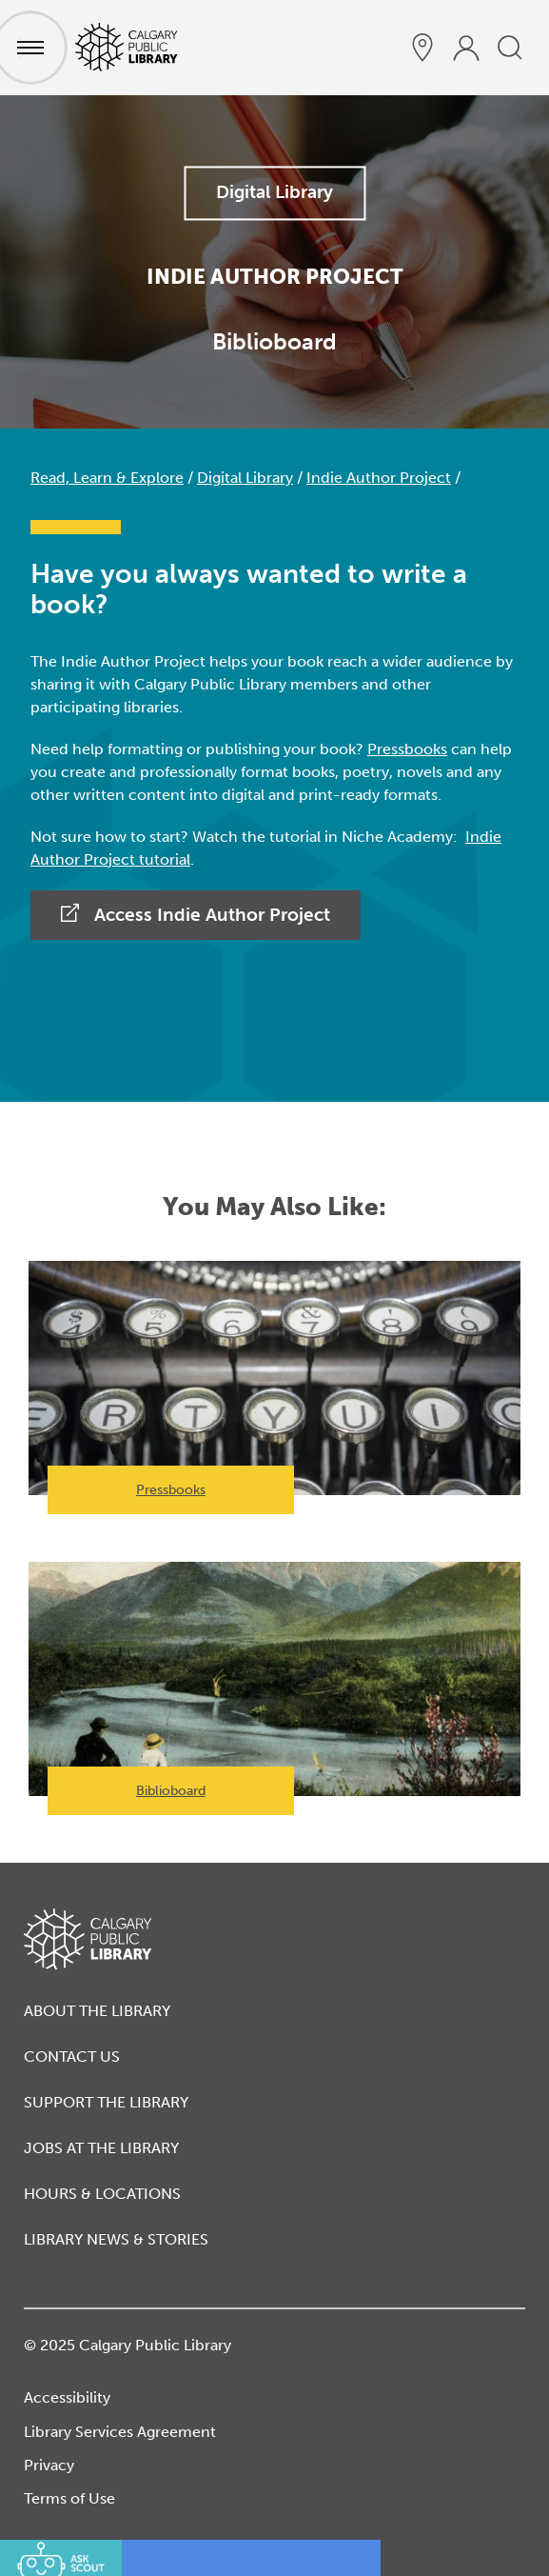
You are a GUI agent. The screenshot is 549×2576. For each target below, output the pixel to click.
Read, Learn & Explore (107, 478)
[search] (510, 47)
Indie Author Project (378, 478)
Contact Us (72, 2056)
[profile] (466, 47)
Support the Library (106, 2102)
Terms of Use (69, 2498)
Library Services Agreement (120, 2432)
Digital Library (274, 192)
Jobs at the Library (101, 2148)
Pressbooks (407, 749)
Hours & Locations (102, 2194)
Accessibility (67, 2397)
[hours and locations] (422, 47)
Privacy (49, 2465)
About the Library (97, 2011)
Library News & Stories (116, 2239)
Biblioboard (171, 1791)
